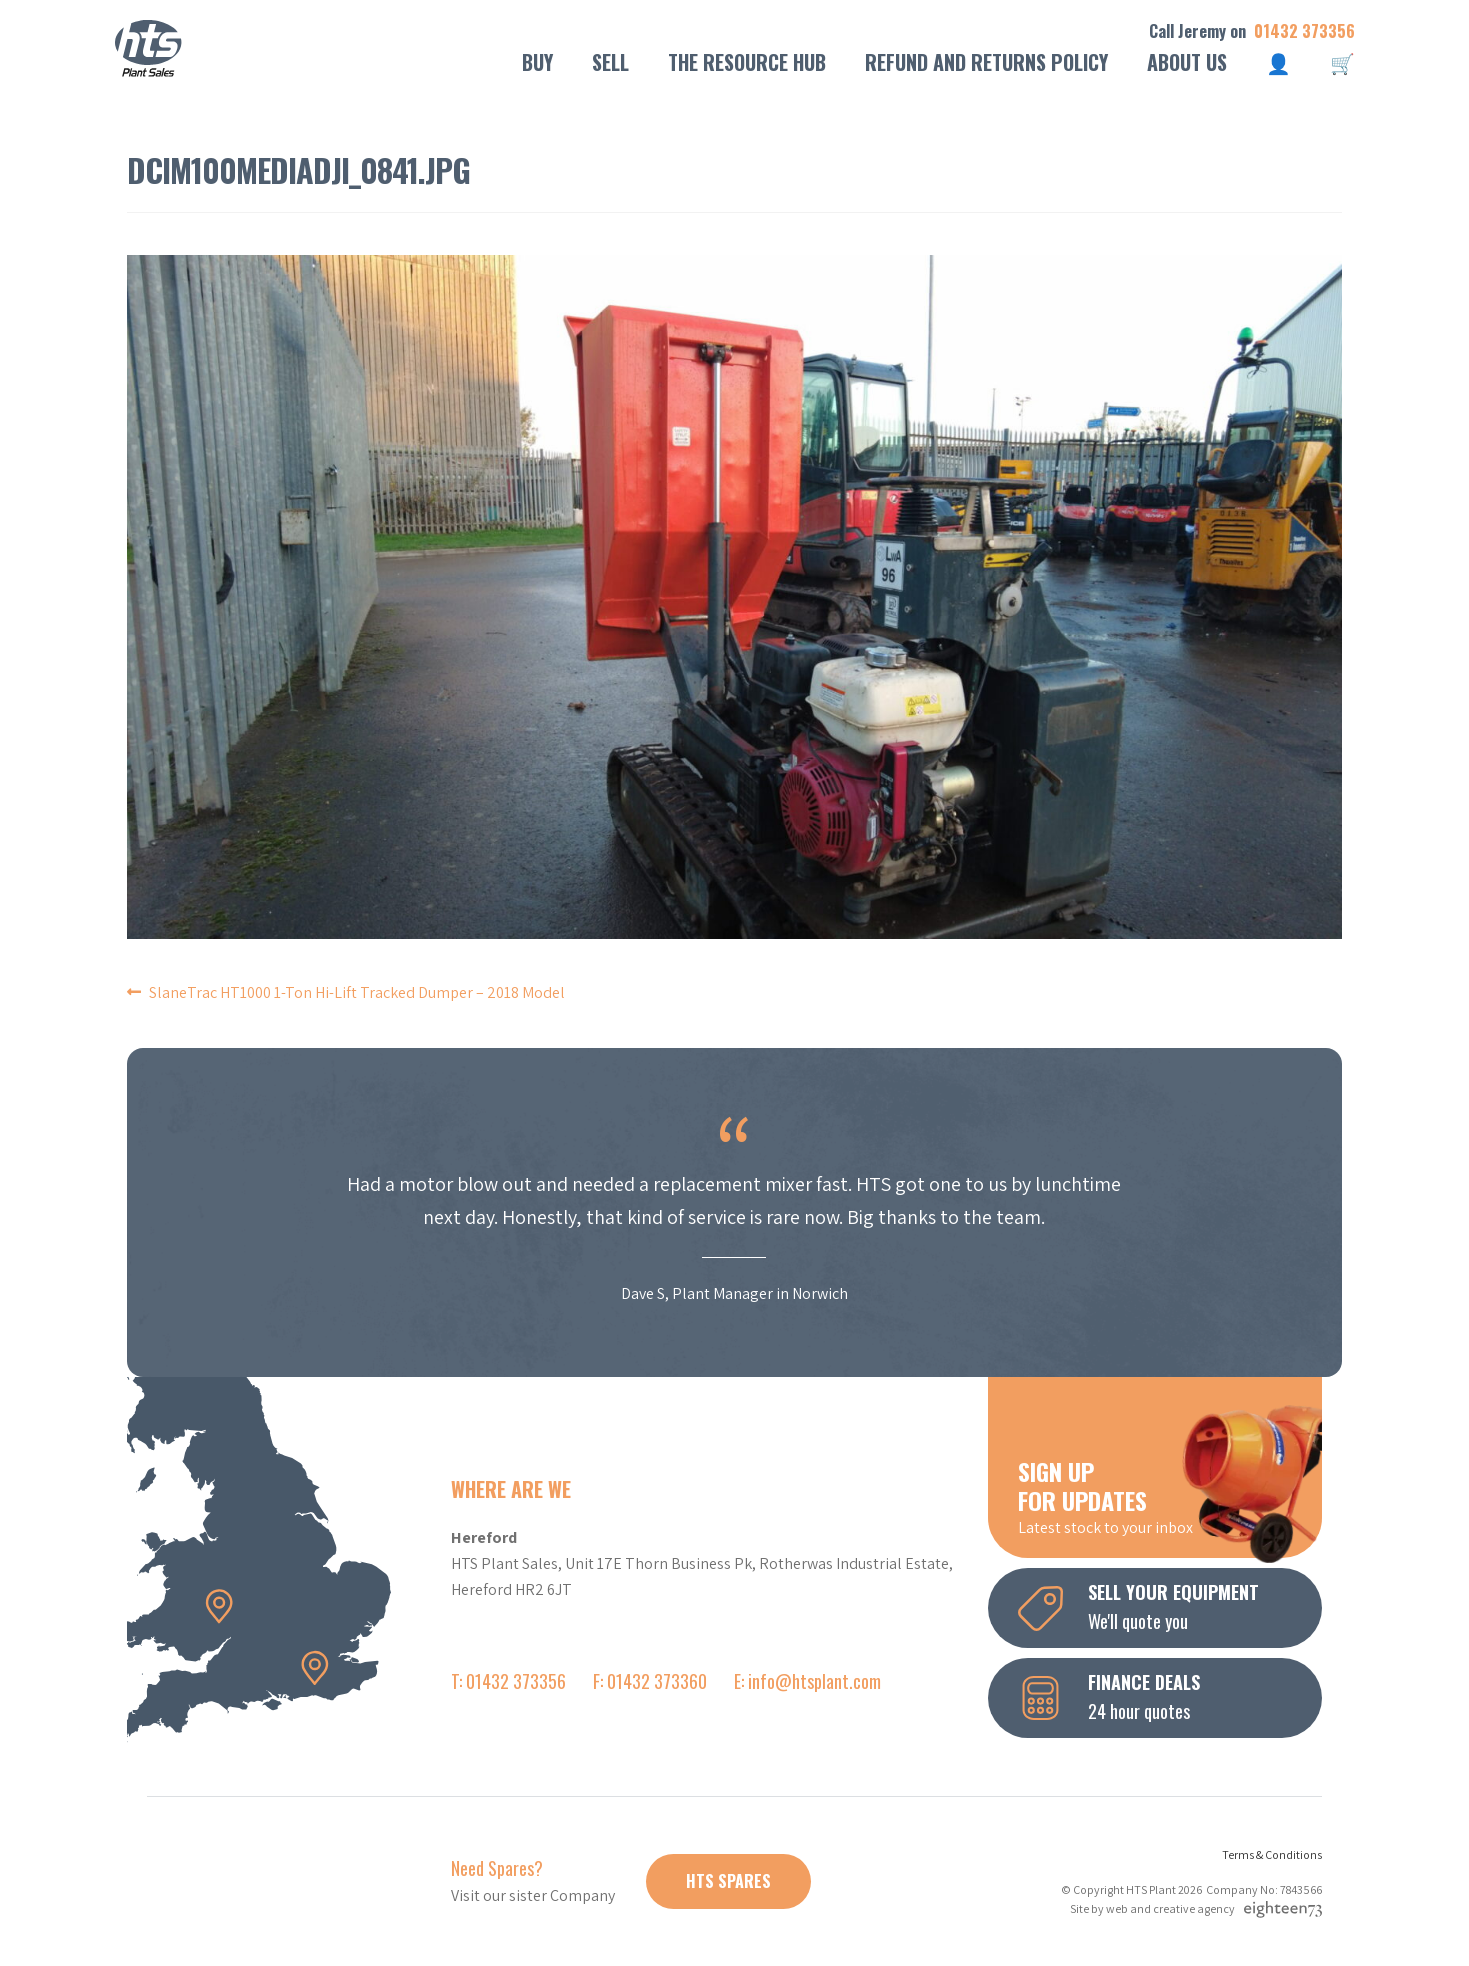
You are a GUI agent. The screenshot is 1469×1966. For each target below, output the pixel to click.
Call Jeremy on (1252, 31)
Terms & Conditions (1272, 1854)
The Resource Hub (747, 62)
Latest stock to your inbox (1170, 1496)
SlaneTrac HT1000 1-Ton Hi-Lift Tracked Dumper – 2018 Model (357, 992)
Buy (537, 62)
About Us (1187, 62)
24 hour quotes (1170, 1696)
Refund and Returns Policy (986, 62)
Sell (610, 62)
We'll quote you (1170, 1606)
